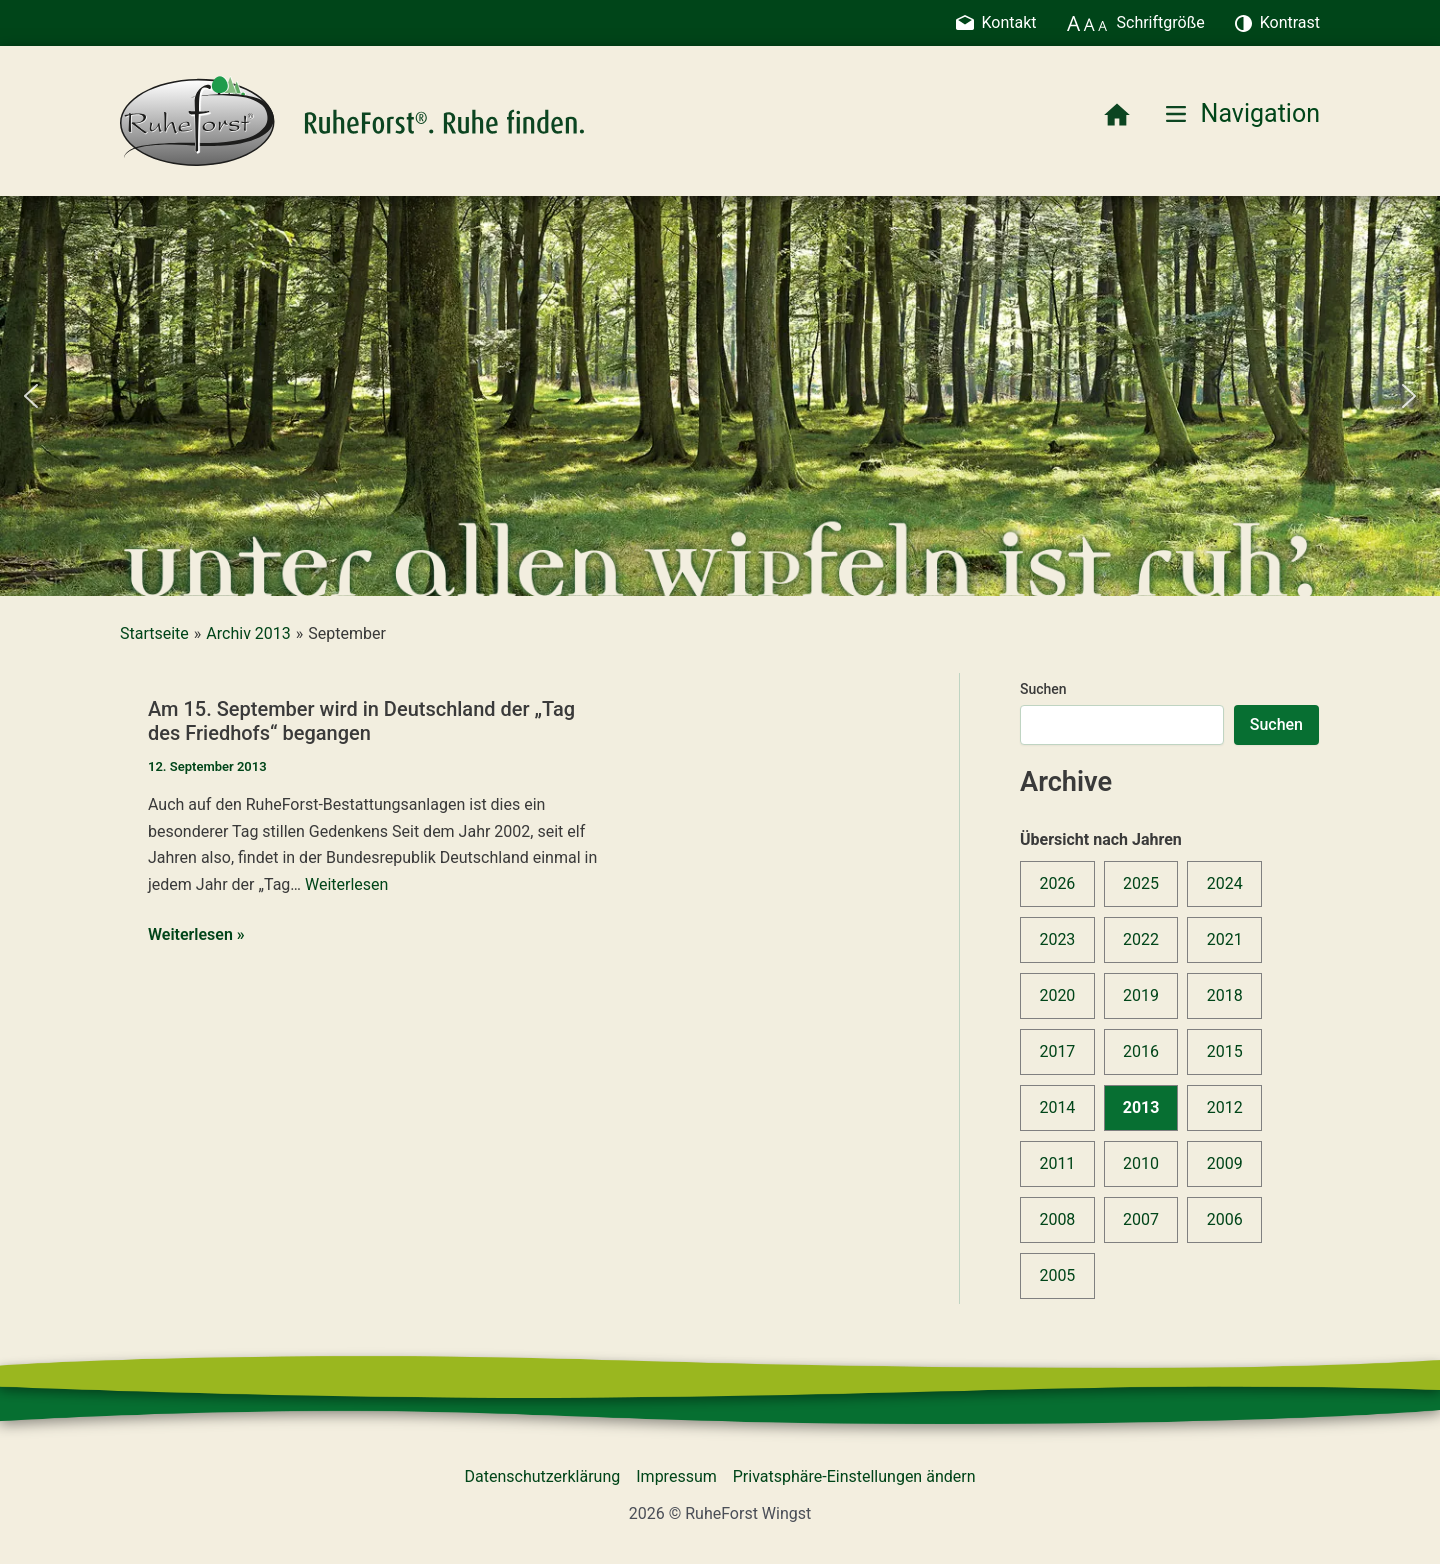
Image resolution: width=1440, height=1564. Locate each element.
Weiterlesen (346, 884)
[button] (31, 396)
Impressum (676, 1476)
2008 (1057, 1219)
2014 (1057, 1107)
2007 (1141, 1219)
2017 (1057, 1051)
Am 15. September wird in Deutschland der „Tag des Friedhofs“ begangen (361, 721)
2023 (1057, 939)
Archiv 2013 (248, 633)
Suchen (1043, 689)
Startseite (154, 633)
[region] (720, 396)
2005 (1057, 1275)
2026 (1057, 883)
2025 (1141, 883)
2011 (1057, 1163)
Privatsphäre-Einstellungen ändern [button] (854, 1476)
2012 (1225, 1107)
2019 (1141, 995)
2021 (1225, 939)
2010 (1141, 1163)
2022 (1141, 939)
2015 (1225, 1051)
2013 (1141, 1107)
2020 (1057, 995)
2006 (1225, 1219)
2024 (1225, 883)
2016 (1141, 1051)
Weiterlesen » (196, 935)
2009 (1225, 1163)
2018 (1225, 995)
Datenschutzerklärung (543, 1476)
